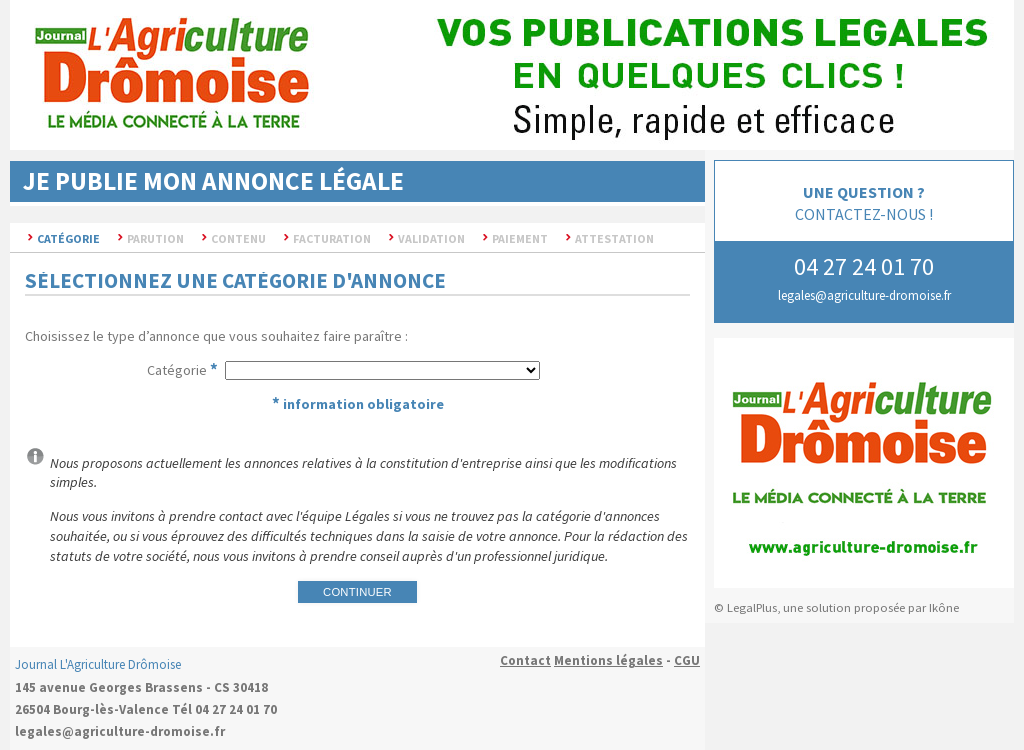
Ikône (944, 607)
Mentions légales (608, 660)
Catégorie (177, 370)
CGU (687, 660)
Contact (525, 660)
